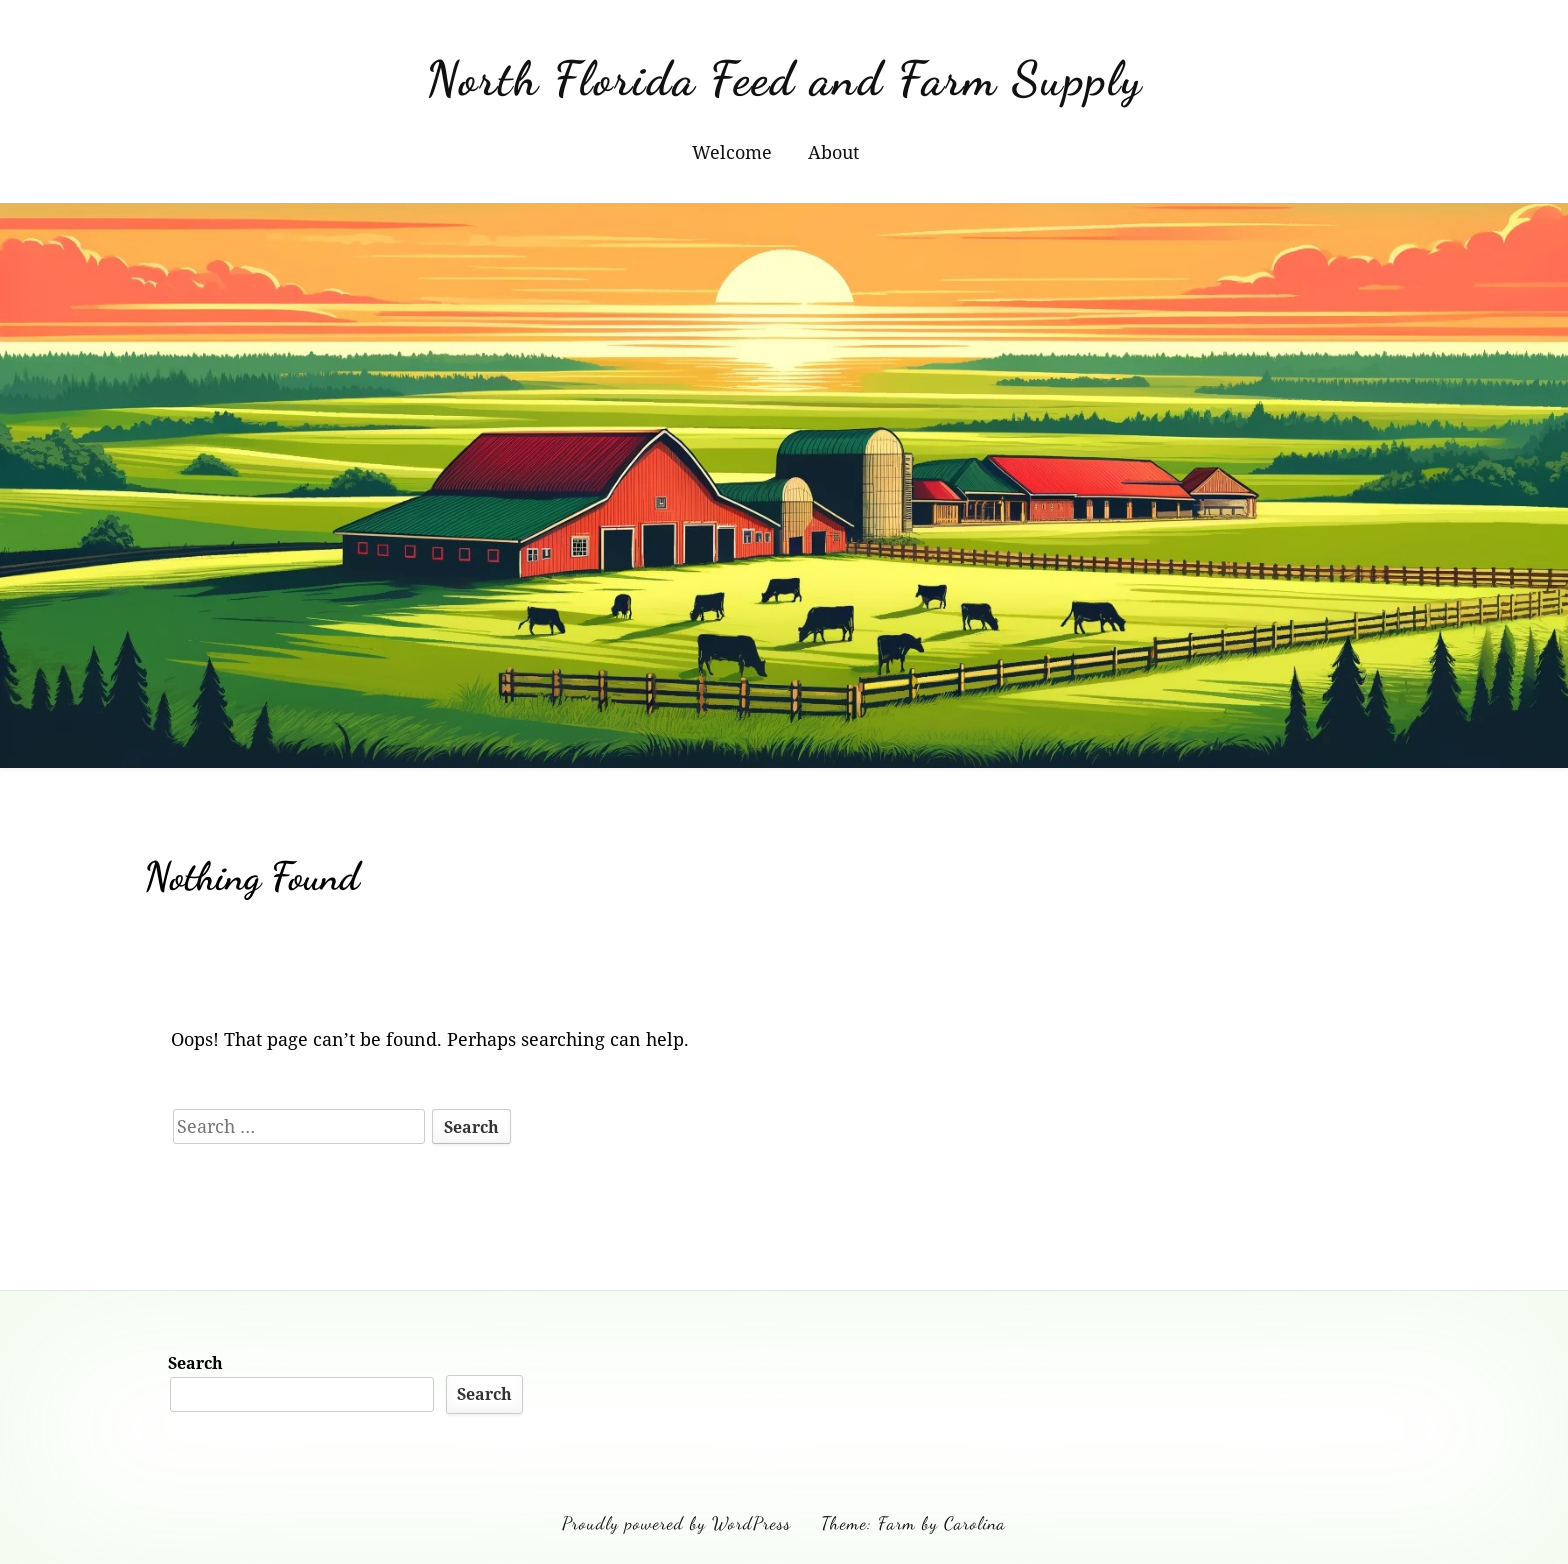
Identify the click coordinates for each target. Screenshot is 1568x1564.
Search (195, 1363)
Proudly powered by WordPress (676, 1523)
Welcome (732, 152)
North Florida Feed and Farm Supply (784, 78)
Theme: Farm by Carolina (913, 1523)
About (833, 152)
